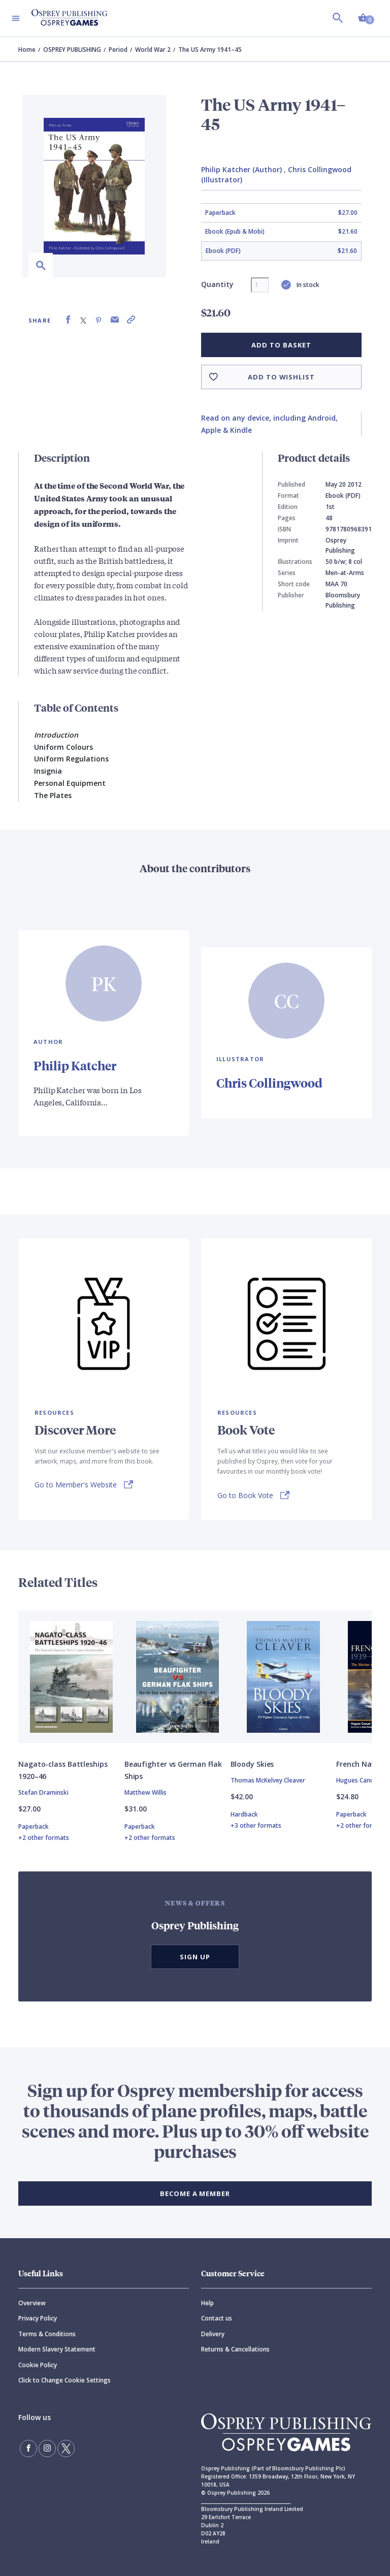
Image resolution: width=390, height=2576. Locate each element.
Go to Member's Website (76, 1484)
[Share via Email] (115, 320)
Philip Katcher (75, 1065)
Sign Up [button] (195, 1956)
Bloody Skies (252, 1764)
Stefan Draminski (43, 1792)
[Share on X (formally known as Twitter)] (83, 320)
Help (207, 2303)
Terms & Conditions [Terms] (47, 2334)
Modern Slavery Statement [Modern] (56, 2349)
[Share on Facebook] (68, 320)
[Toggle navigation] (15, 18)
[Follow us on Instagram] (47, 2448)
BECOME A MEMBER (195, 2193)
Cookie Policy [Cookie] (37, 2365)
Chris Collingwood (269, 1082)
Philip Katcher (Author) (241, 169)
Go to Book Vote (245, 1495)
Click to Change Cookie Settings (64, 2380)
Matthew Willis (145, 1792)
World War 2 (153, 49)
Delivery (212, 2334)
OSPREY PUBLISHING (72, 49)
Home (27, 49)
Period (118, 49)
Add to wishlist (281, 376)
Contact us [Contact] (216, 2318)
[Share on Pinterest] (98, 320)
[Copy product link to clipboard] (131, 320)
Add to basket (281, 344)
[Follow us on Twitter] (66, 2448)
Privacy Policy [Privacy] (37, 2318)
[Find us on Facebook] (28, 2448)
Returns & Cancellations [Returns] (235, 2349)
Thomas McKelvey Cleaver (268, 1780)
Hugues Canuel (357, 1780)
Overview (32, 2303)
